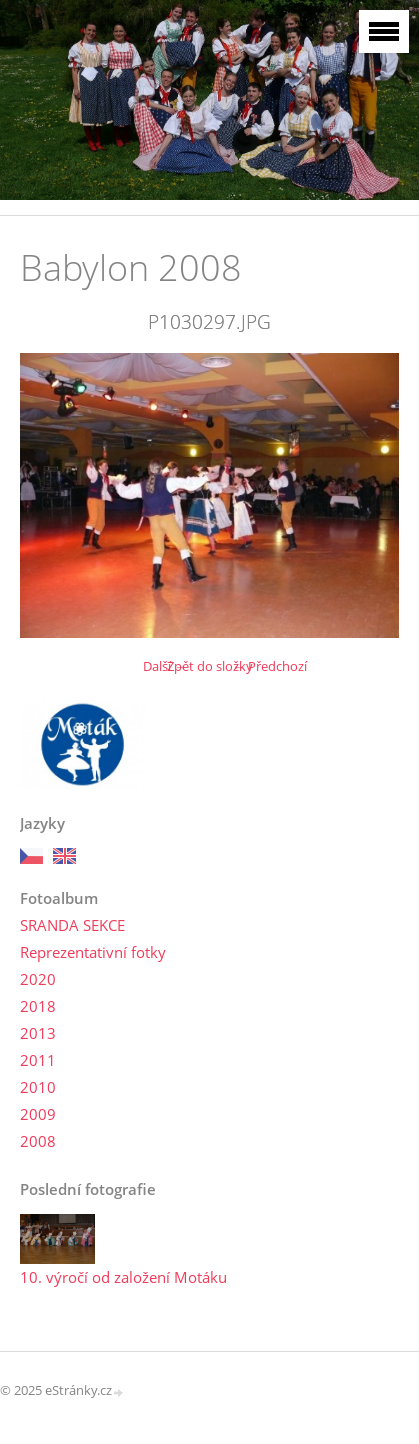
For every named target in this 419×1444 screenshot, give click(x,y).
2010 (38, 1087)
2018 (38, 1006)
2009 (38, 1114)
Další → (165, 666)
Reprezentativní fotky (93, 952)
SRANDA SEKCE (72, 925)
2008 (38, 1141)
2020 (38, 979)
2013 (38, 1033)
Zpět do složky (210, 666)
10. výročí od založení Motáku (123, 1277)
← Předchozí (269, 666)
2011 (38, 1060)
